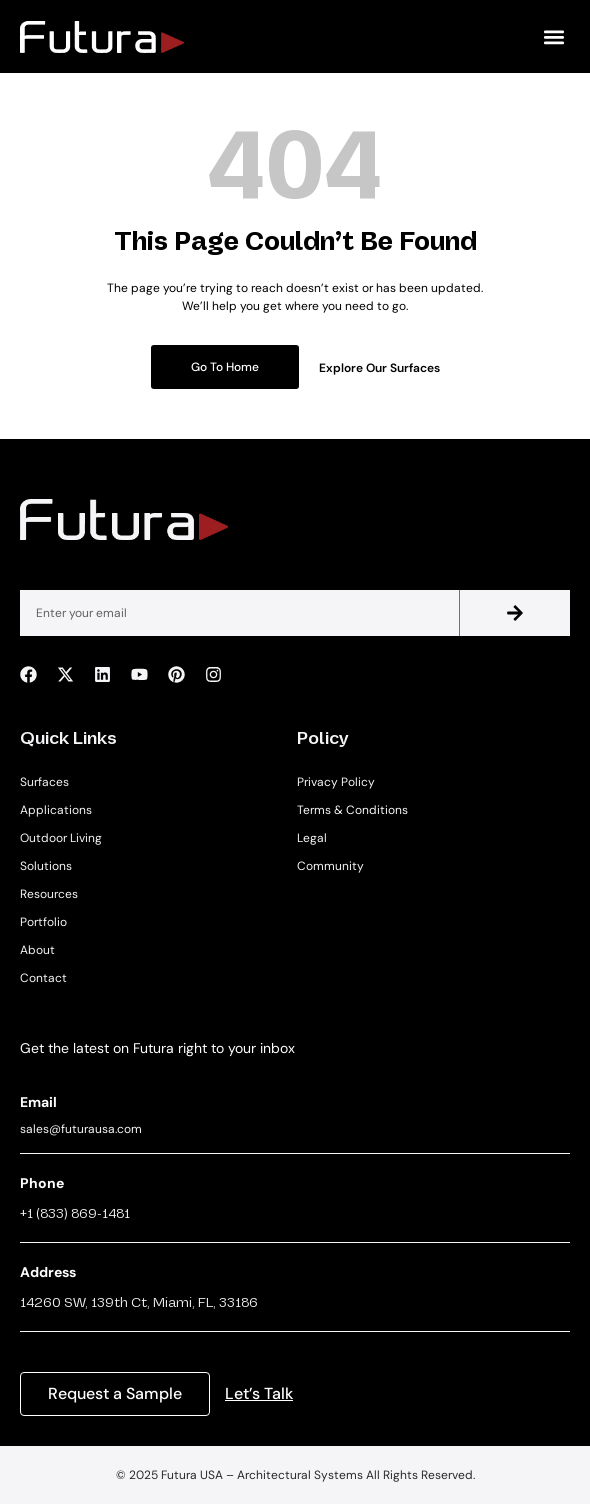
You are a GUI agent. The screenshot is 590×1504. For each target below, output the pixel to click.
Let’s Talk (259, 1393)
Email (38, 1102)
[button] (553, 36)
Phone (42, 1183)
